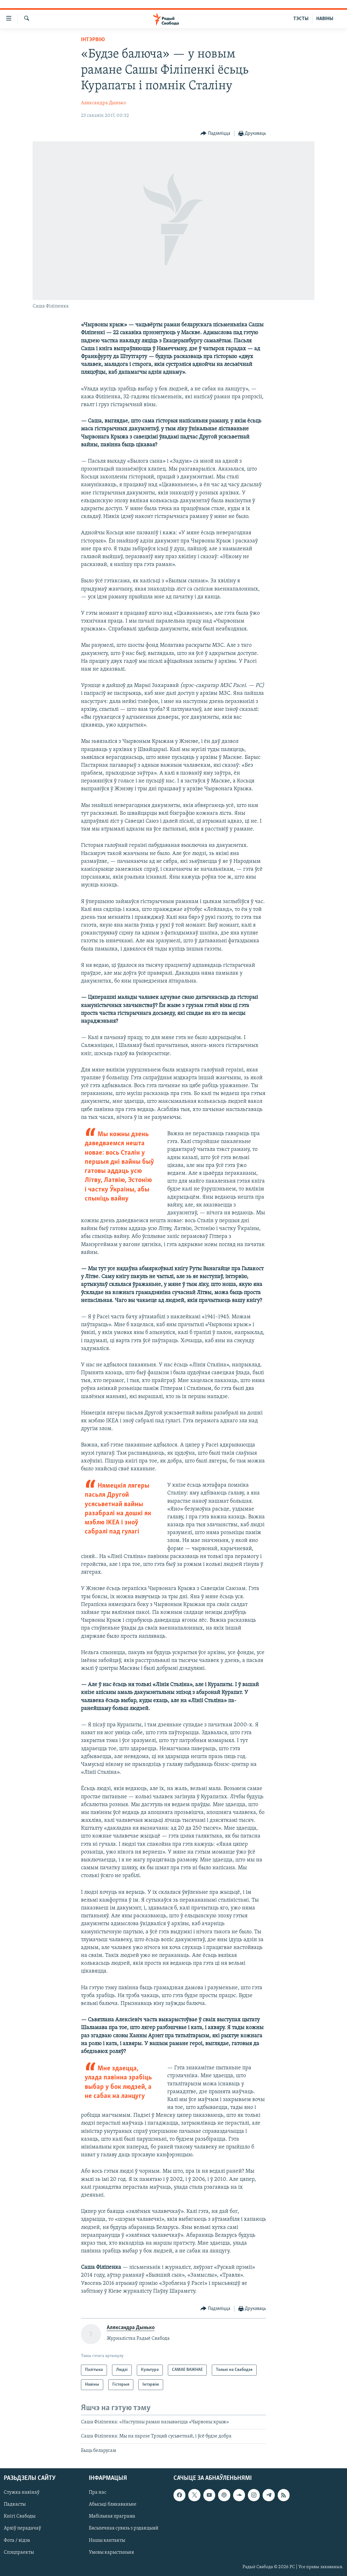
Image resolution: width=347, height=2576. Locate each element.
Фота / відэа (17, 2540)
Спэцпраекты (19, 2552)
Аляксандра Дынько (103, 103)
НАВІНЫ (324, 18)
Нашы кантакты (107, 2540)
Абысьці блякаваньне (112, 2504)
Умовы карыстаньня (111, 2552)
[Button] (215, 133)
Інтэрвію (93, 40)
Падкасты (15, 2504)
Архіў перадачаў (22, 2528)
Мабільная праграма (112, 2516)
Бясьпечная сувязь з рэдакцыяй (123, 2528)
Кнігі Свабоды (19, 2516)
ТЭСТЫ (300, 18)
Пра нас (97, 2492)
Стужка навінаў (22, 2492)
